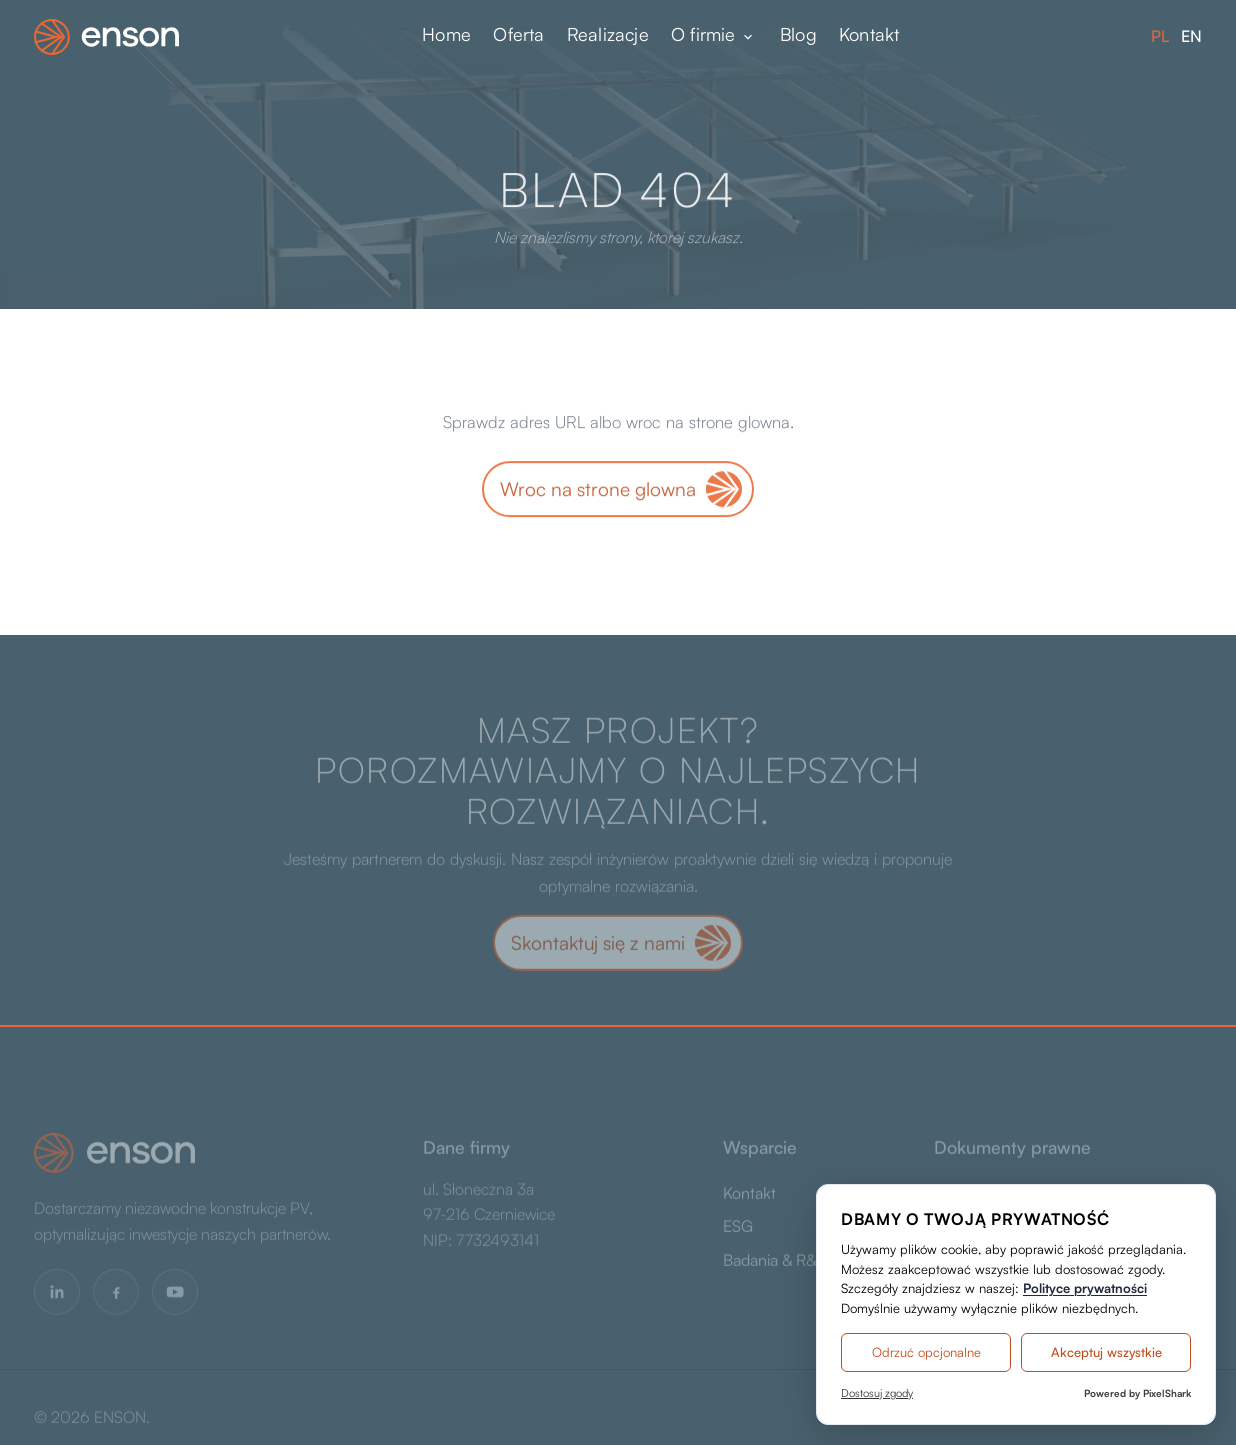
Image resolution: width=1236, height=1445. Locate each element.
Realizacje (608, 34)
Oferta (518, 34)
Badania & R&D (775, 1263)
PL (1160, 36)
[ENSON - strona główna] (106, 37)
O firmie (703, 34)
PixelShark (1167, 1393)
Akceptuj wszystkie (1106, 1352)
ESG (738, 1230)
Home (446, 34)
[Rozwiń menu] (748, 37)
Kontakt (869, 34)
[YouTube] (175, 1295)
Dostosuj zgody (877, 1393)
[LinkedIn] (57, 1295)
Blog (798, 34)
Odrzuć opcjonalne (926, 1352)
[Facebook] (116, 1295)
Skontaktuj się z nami (598, 946)
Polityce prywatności (1085, 1288)
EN (1191, 36)
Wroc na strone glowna (598, 490)
